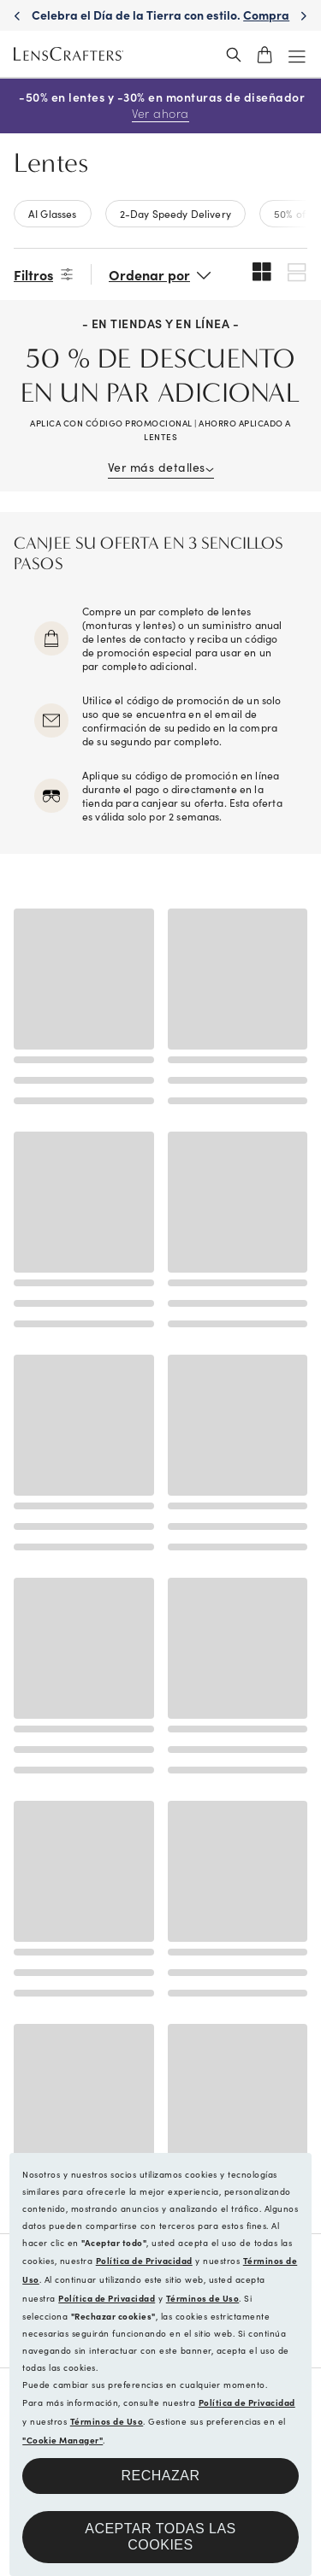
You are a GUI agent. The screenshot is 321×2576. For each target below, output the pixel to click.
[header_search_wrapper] (233, 54)
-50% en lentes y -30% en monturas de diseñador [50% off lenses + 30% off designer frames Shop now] (160, 105)
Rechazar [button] (160, 2475)
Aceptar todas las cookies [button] (160, 2536)
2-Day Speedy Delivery (175, 213)
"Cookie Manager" (62, 2440)
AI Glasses (52, 213)
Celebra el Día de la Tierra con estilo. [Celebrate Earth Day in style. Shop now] (160, 23)
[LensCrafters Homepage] (68, 54)
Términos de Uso (203, 2298)
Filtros (33, 274)
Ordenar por (149, 274)
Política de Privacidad (144, 2261)
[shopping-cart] (264, 54)
